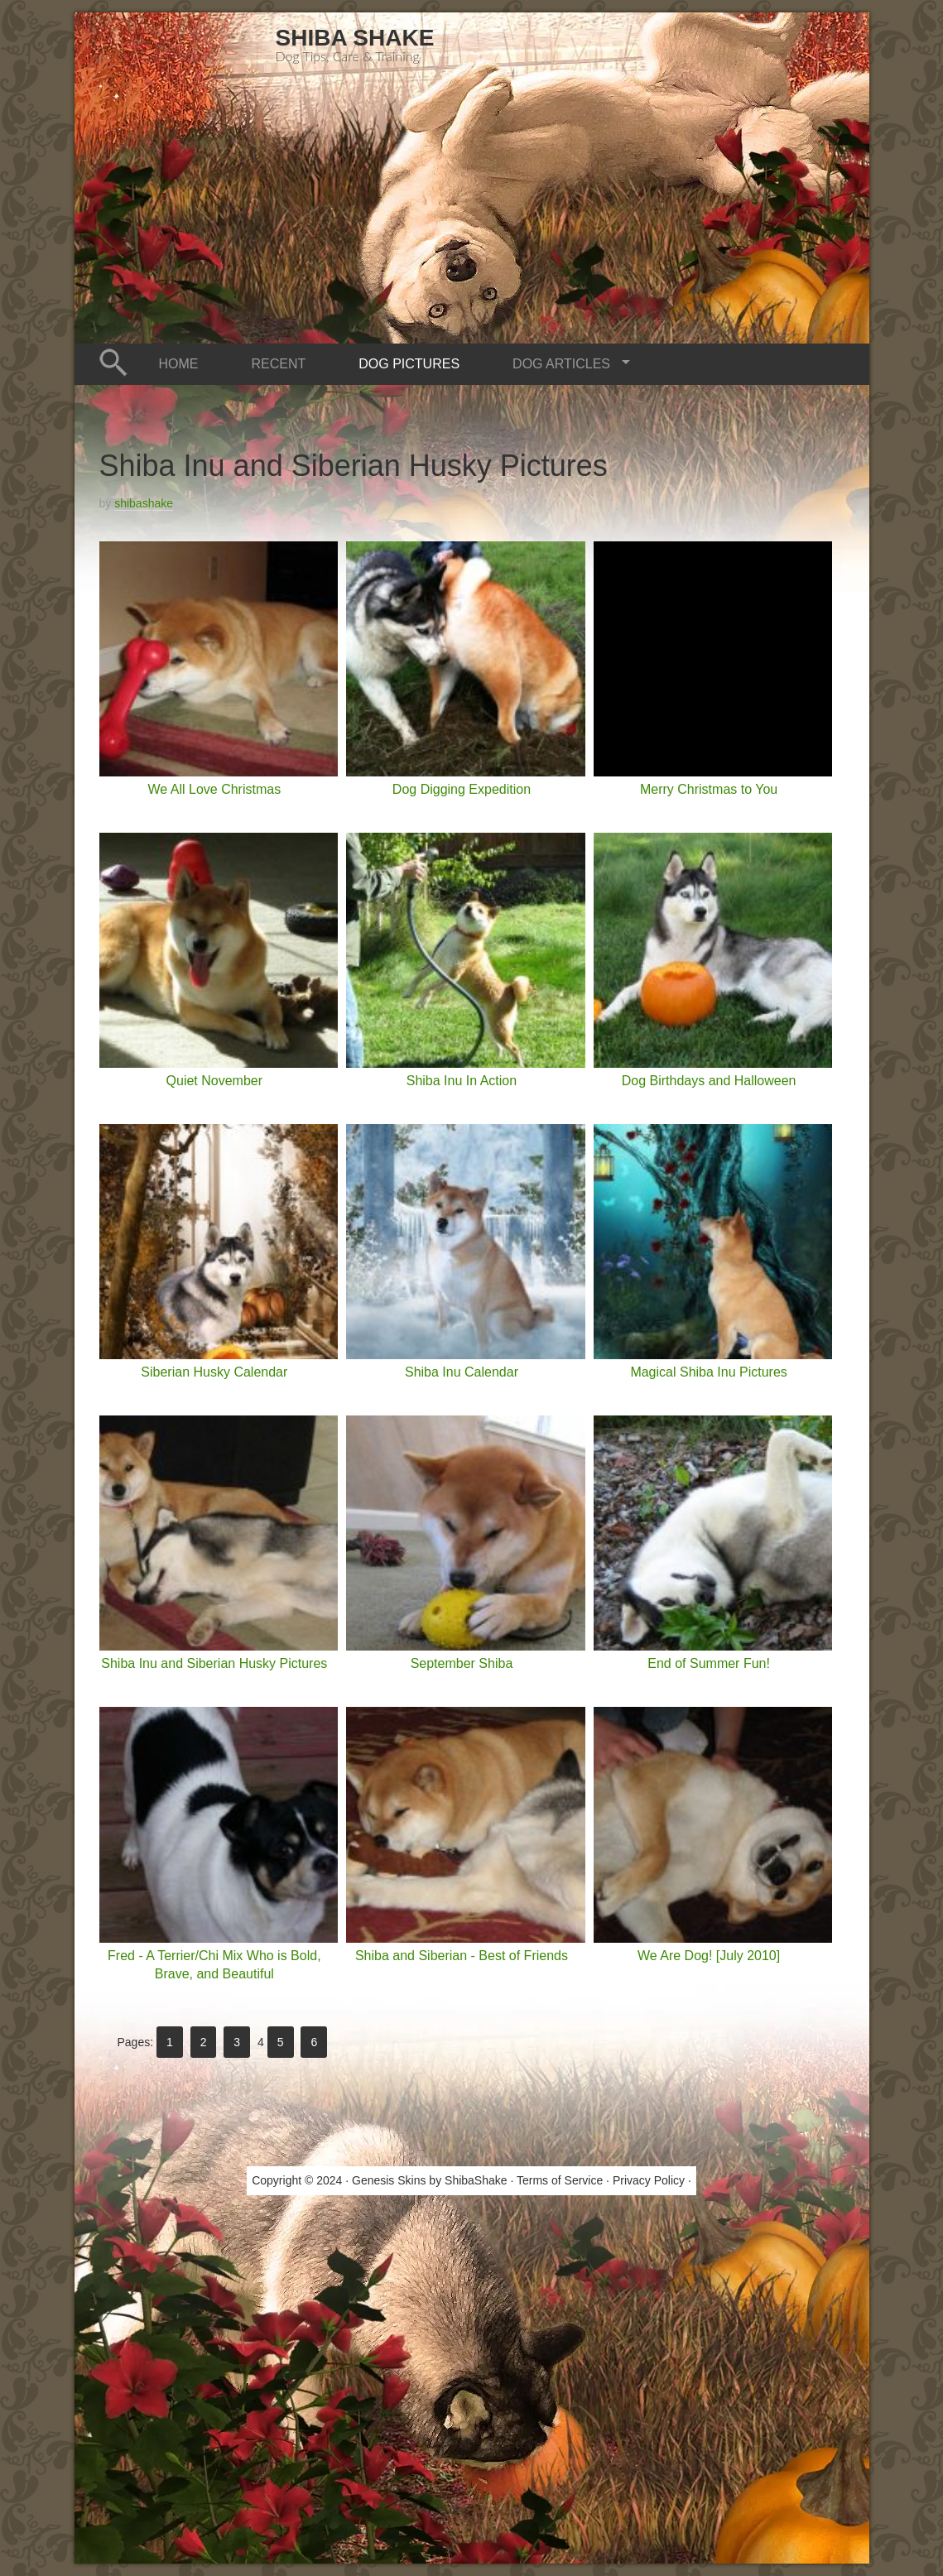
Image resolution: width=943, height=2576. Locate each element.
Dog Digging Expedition (461, 789)
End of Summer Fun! (708, 1663)
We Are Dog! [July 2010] (708, 1956)
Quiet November (214, 1081)
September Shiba (462, 1663)
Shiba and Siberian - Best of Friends (461, 1956)
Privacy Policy (649, 2180)
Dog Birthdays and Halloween (709, 1081)
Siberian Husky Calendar (214, 1372)
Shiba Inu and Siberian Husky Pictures (214, 1663)
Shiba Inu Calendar (461, 1372)
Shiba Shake (355, 37)
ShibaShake (476, 2180)
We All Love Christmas (214, 789)
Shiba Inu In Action (462, 1081)
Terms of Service (560, 2180)
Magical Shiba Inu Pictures (708, 1372)
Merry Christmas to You (708, 789)
